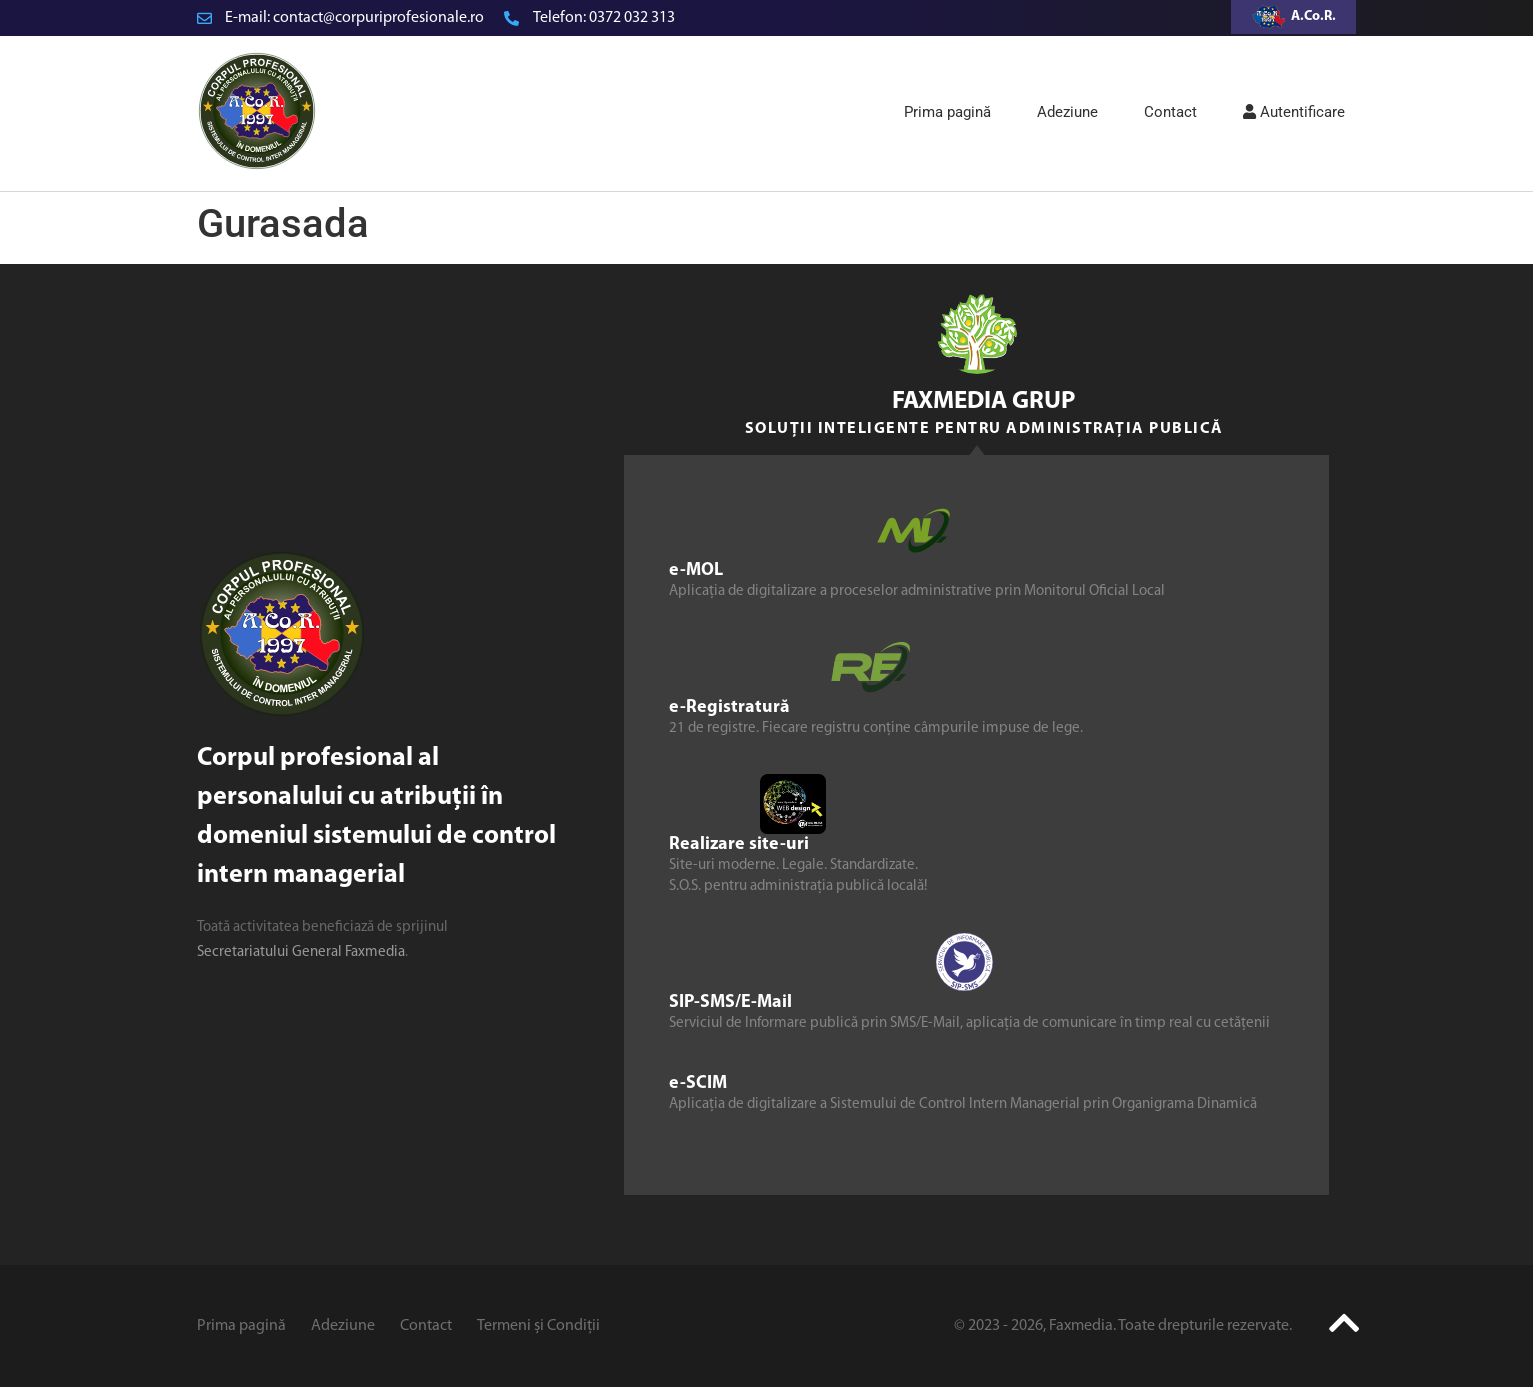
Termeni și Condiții (538, 1326)
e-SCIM (698, 1083)
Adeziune (1067, 112)
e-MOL (696, 570)
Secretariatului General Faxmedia (301, 952)
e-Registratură (729, 707)
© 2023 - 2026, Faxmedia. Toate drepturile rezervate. (1123, 1326)
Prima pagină (947, 112)
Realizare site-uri (739, 844)
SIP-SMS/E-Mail (730, 1002)
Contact (1170, 112)
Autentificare (1294, 112)
